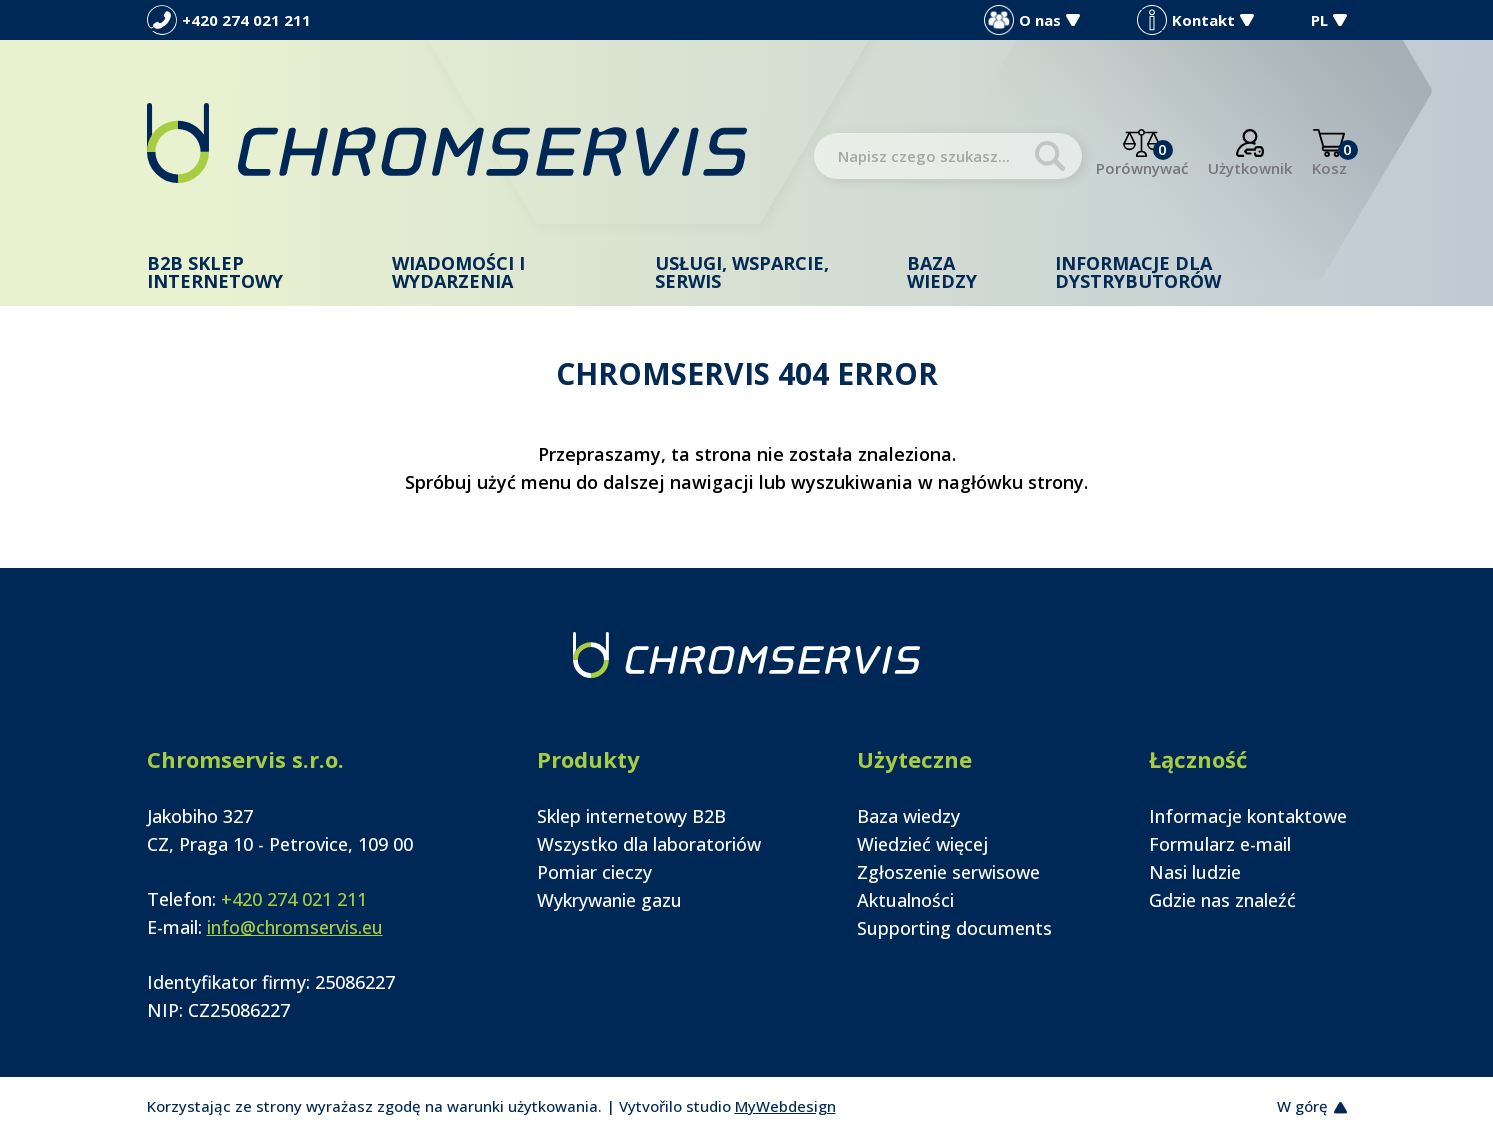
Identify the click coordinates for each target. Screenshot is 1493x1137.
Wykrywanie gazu (609, 900)
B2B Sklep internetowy (215, 272)
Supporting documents (954, 928)
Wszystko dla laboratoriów (649, 844)
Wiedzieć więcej (922, 844)
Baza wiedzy (942, 272)
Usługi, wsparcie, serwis (742, 272)
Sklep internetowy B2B (631, 816)
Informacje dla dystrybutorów (1138, 272)
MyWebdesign (785, 1106)
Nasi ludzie (1195, 872)
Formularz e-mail (1220, 844)
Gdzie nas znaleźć (1222, 900)
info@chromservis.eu (295, 927)
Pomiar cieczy (594, 872)
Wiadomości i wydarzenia (458, 272)
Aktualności (905, 900)
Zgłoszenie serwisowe (948, 872)
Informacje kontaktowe (1248, 816)
